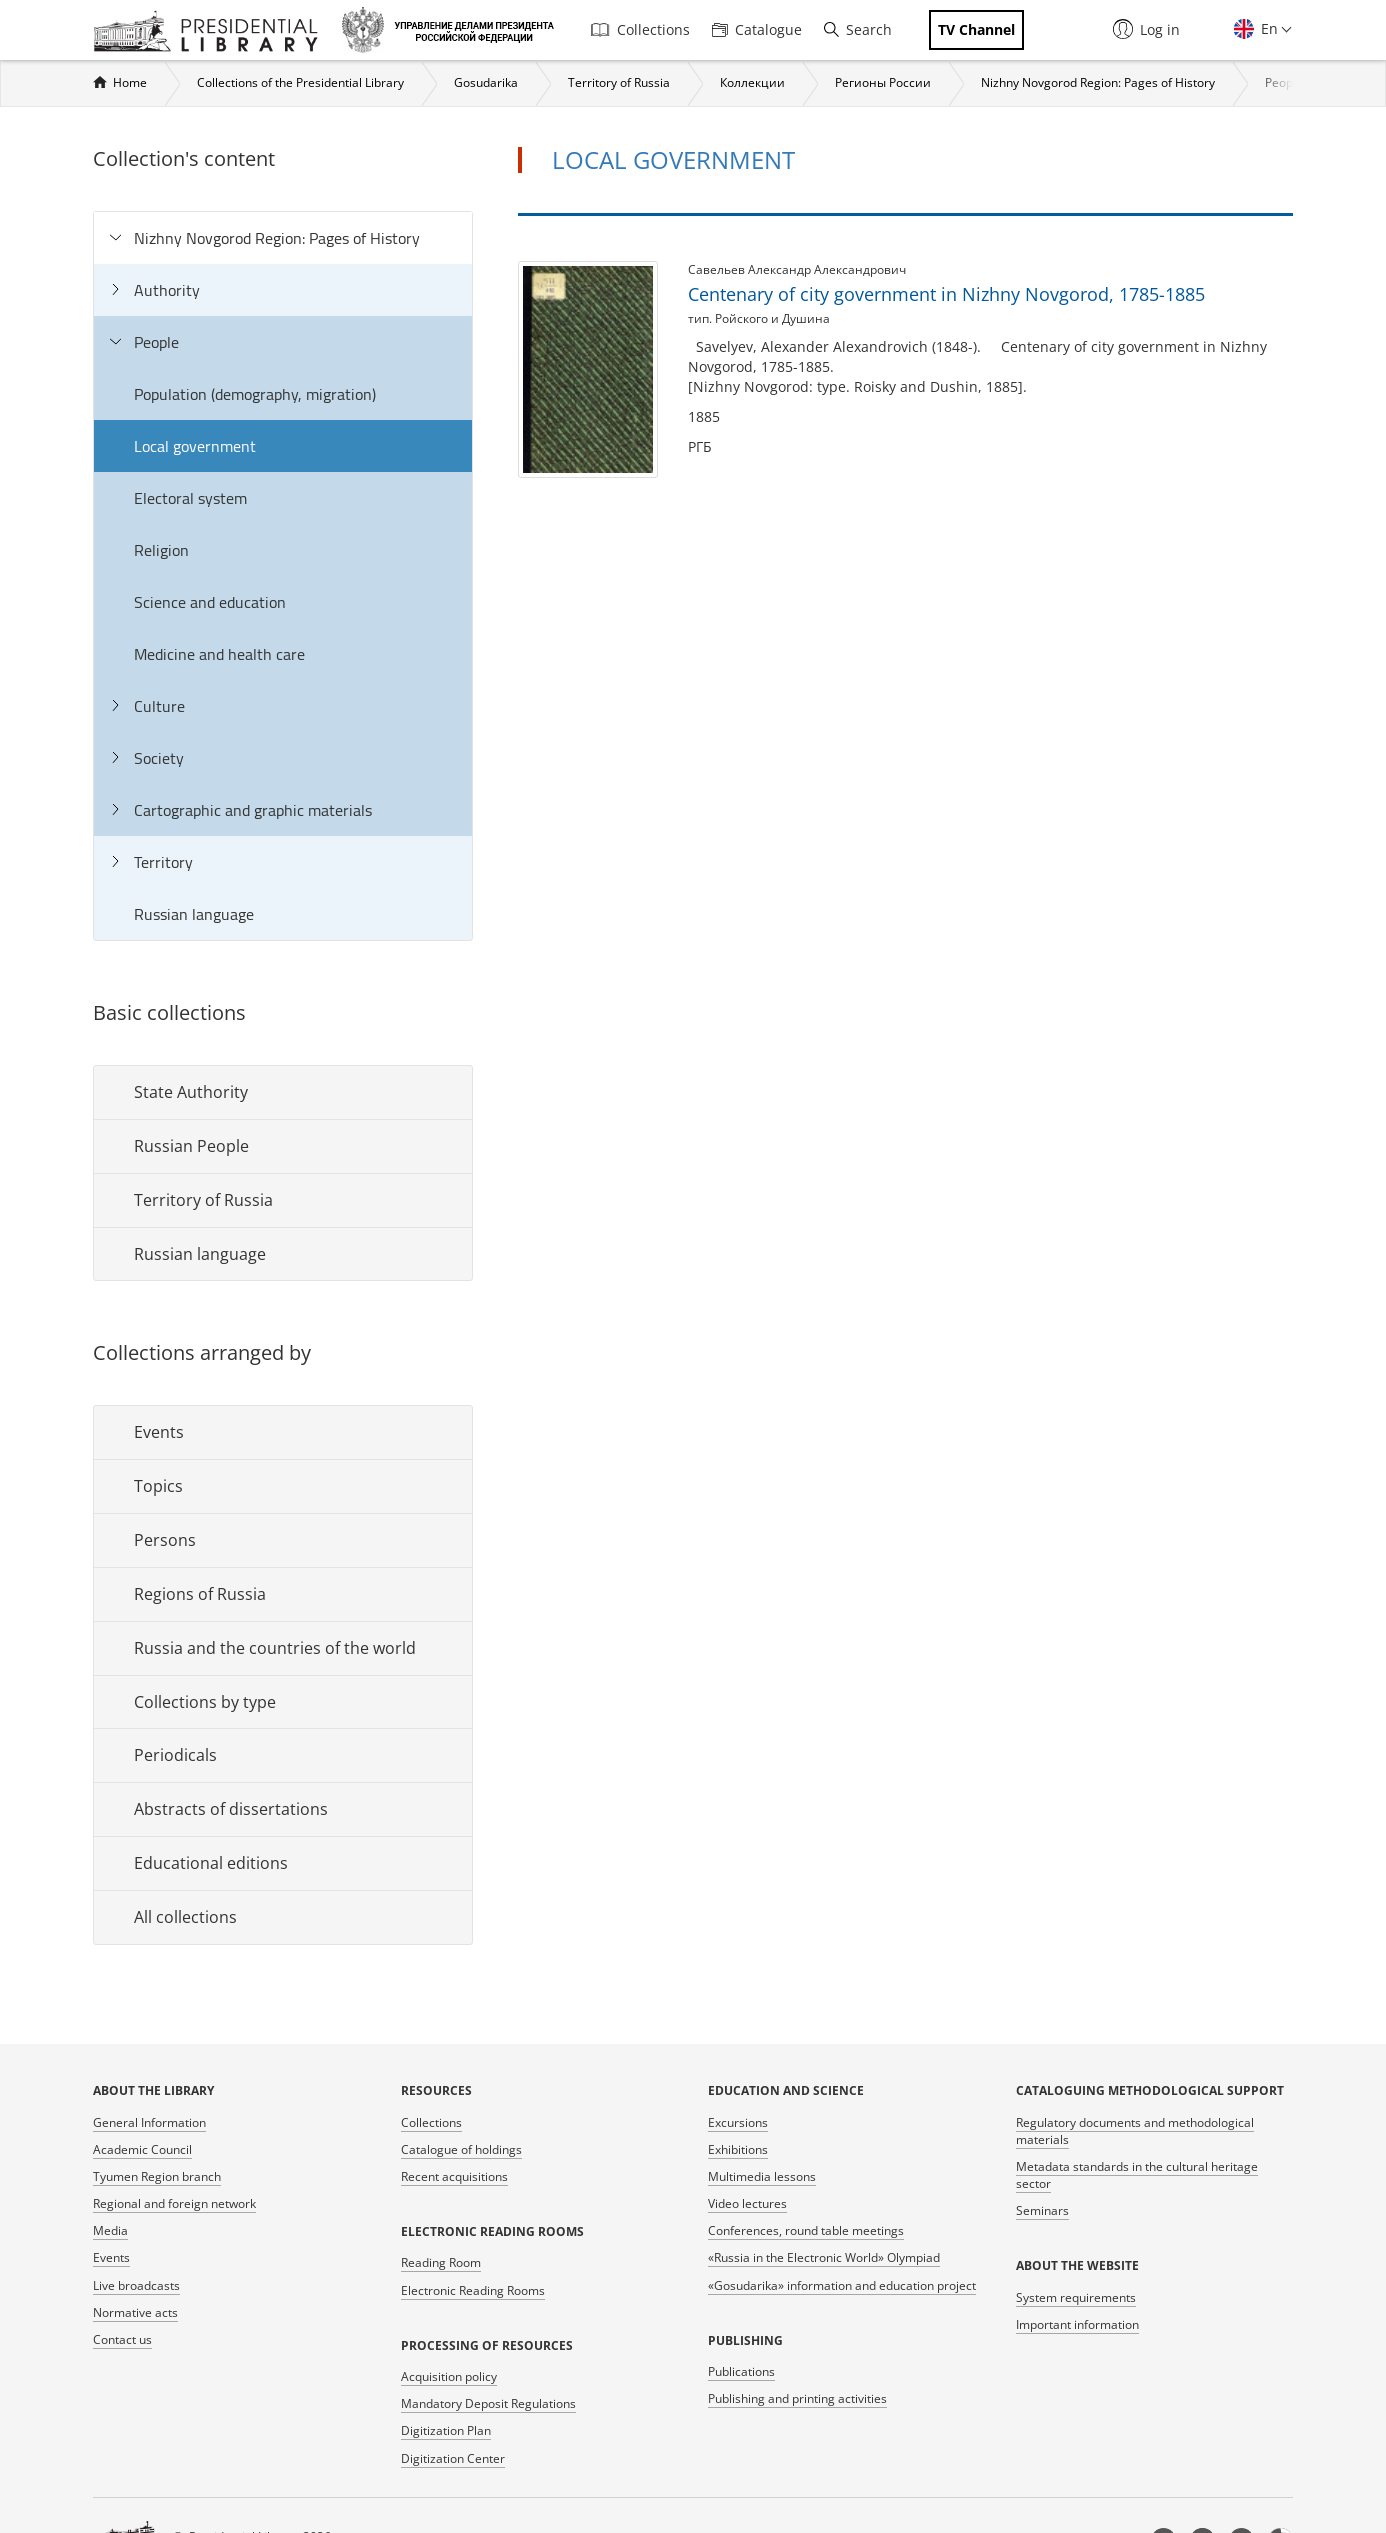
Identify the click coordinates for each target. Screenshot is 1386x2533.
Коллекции (752, 82)
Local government (195, 446)
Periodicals (175, 1755)
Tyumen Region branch (157, 2176)
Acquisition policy (449, 2376)
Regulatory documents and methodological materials (1135, 2131)
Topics (158, 1486)
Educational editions (211, 1863)
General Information (149, 2122)
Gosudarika (486, 82)
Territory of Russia (619, 82)
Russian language (194, 914)
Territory (163, 862)
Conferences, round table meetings (806, 2230)
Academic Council (142, 2149)
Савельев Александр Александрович (797, 269)
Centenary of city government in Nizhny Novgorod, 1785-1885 (946, 294)
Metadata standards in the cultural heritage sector (1137, 2175)
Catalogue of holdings (461, 2149)
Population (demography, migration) (255, 394)
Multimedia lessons (762, 2176)
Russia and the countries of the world (275, 1648)
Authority (167, 290)
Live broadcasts (136, 2285)
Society (159, 758)
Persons (165, 1540)
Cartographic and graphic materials (253, 810)
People (1284, 82)
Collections (640, 29)
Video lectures (747, 2203)
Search (858, 29)
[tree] (283, 576)
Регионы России (883, 82)
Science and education (210, 602)
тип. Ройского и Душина (759, 318)
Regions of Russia (200, 1594)
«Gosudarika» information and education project (842, 2285)
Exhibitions (738, 2149)
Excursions (738, 2122)
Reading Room (441, 2262)
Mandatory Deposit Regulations (488, 2403)
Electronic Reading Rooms (473, 2290)
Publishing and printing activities (797, 2398)
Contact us (122, 2339)
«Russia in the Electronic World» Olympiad (824, 2257)
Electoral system (190, 498)
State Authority (191, 1092)
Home (130, 82)
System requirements (1076, 2297)
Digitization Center (453, 2458)
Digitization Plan (446, 2430)
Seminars (1042, 2210)
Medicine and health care (219, 654)
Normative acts (135, 2312)
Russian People (191, 1146)
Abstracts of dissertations (231, 1809)
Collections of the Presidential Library (300, 82)
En (1267, 28)
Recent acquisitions (454, 2176)
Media (110, 2230)
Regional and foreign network (174, 2203)
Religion (161, 550)
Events (159, 1432)
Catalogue (757, 29)
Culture (159, 706)
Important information (1077, 2324)
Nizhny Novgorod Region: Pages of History (1098, 82)
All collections (185, 1917)
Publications (741, 2371)
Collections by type (205, 1702)
